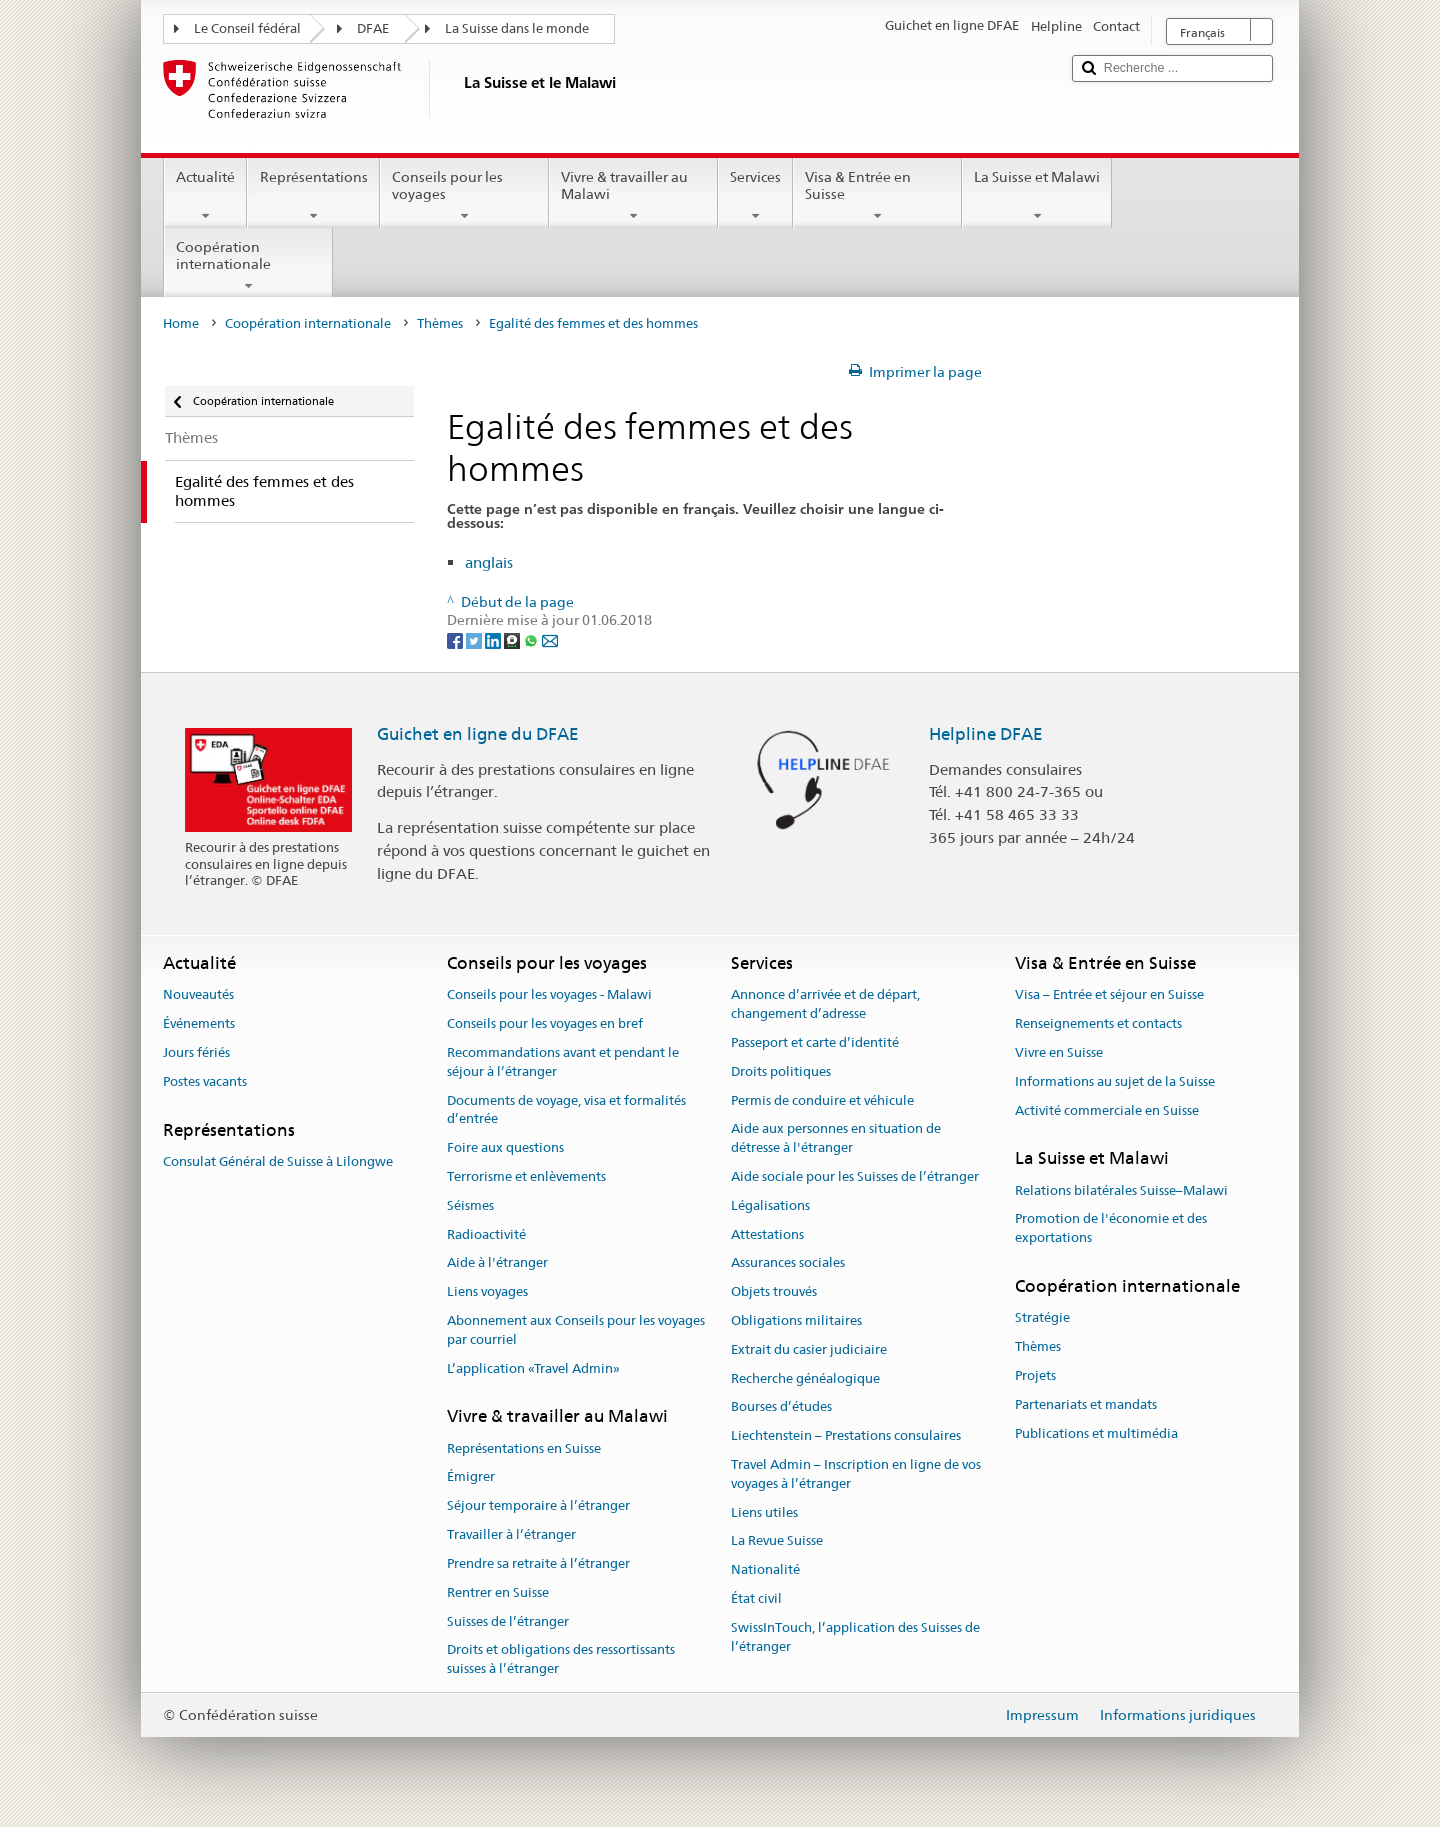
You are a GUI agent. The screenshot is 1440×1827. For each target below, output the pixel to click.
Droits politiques (781, 1071)
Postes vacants (205, 1081)
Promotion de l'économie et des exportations (1111, 1229)
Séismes (470, 1205)
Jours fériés (196, 1052)
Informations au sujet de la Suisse (1115, 1081)
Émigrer (471, 1477)
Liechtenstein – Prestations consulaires (846, 1435)
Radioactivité (486, 1234)
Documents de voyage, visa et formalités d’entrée (566, 1110)
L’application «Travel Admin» (533, 1368)
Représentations (313, 196)
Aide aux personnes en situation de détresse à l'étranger (836, 1139)
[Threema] (513, 639)
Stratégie (1042, 1318)
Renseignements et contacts (1098, 1023)
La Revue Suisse (777, 1541)
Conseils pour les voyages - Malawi (549, 995)
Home (181, 323)
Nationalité (765, 1570)
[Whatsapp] (532, 639)
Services (755, 196)
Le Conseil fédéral (247, 28)
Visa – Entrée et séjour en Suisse (1109, 995)
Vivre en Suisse (1059, 1052)
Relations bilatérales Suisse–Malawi (1121, 1190)
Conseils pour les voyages (464, 196)
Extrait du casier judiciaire (809, 1349)
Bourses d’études (781, 1407)
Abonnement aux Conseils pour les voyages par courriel (576, 1330)
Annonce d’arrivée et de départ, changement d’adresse (825, 1005)
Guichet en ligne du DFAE (478, 734)
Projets (1035, 1375)
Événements (199, 1023)
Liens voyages (487, 1291)
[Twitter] (475, 639)
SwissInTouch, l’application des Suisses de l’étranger (855, 1637)
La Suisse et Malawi (1037, 196)
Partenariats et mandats (1086, 1404)
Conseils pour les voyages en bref (545, 1023)
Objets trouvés (774, 1291)
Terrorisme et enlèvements (526, 1176)
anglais (489, 562)
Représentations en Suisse (524, 1448)
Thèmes (440, 323)
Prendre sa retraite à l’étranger (538, 1563)
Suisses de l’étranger (508, 1621)
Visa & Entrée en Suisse (877, 196)
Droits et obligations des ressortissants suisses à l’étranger (561, 1660)
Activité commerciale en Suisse (1107, 1110)
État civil (756, 1598)
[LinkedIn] (494, 639)
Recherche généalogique (805, 1378)
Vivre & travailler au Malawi (633, 196)
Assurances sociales (788, 1263)
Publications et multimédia (1096, 1433)
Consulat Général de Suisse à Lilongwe (278, 1161)
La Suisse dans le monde (517, 28)
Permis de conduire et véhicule (822, 1100)
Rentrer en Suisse (498, 1592)
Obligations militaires (796, 1320)
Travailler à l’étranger (511, 1534)
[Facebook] (456, 639)
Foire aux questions (505, 1147)
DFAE (373, 28)
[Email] (550, 639)
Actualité (205, 196)
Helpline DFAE (986, 734)
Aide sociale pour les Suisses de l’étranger (855, 1176)
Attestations (767, 1234)
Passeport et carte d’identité (815, 1042)
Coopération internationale (248, 266)
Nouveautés (198, 995)
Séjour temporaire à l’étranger (538, 1506)
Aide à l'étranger (497, 1263)
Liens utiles (764, 1512)
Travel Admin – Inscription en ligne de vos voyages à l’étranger (856, 1474)
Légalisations (770, 1205)
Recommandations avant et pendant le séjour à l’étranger (563, 1062)
